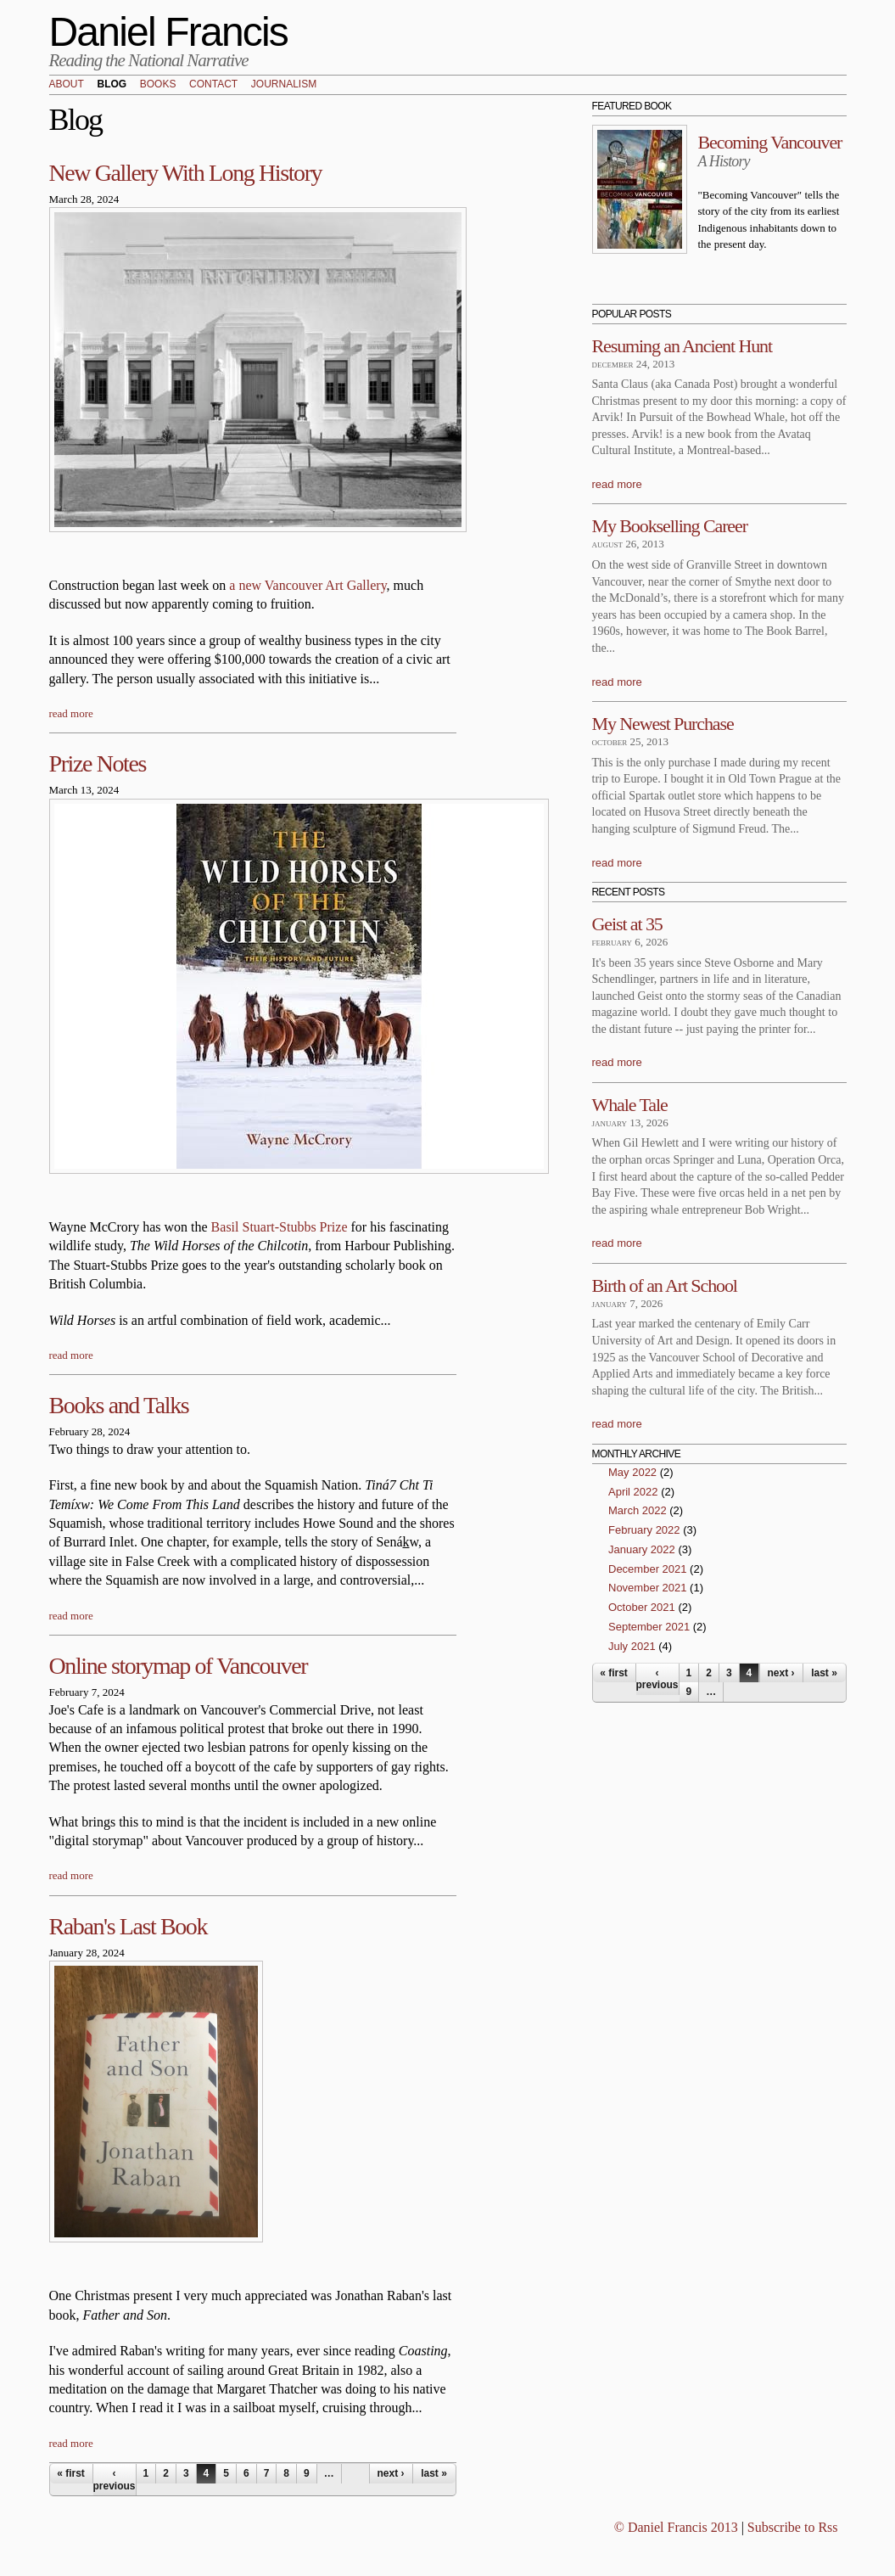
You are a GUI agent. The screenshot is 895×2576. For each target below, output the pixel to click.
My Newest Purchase (663, 723)
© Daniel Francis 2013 (676, 2527)
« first (71, 2473)
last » (434, 2473)
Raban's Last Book (128, 1926)
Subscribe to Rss (792, 2527)
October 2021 (641, 1607)
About (66, 85)
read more (71, 713)
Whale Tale (630, 1104)
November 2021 (647, 1587)
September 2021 (649, 1626)
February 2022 (644, 1530)
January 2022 (641, 1549)
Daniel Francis (168, 31)
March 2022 (637, 1510)
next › (390, 2473)
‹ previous (114, 2479)
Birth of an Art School (664, 1285)
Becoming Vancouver (770, 142)
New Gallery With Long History (185, 173)
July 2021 (632, 1646)
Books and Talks (119, 1405)
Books (158, 85)
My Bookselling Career (669, 525)
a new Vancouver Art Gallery (307, 585)
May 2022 (632, 1472)
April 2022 (633, 1491)
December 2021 (647, 1569)
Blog (111, 85)
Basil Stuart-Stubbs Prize (279, 1227)
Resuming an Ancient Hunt (682, 345)
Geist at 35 (627, 923)
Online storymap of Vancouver (178, 1666)
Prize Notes (97, 763)
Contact (213, 85)
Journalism (283, 85)
